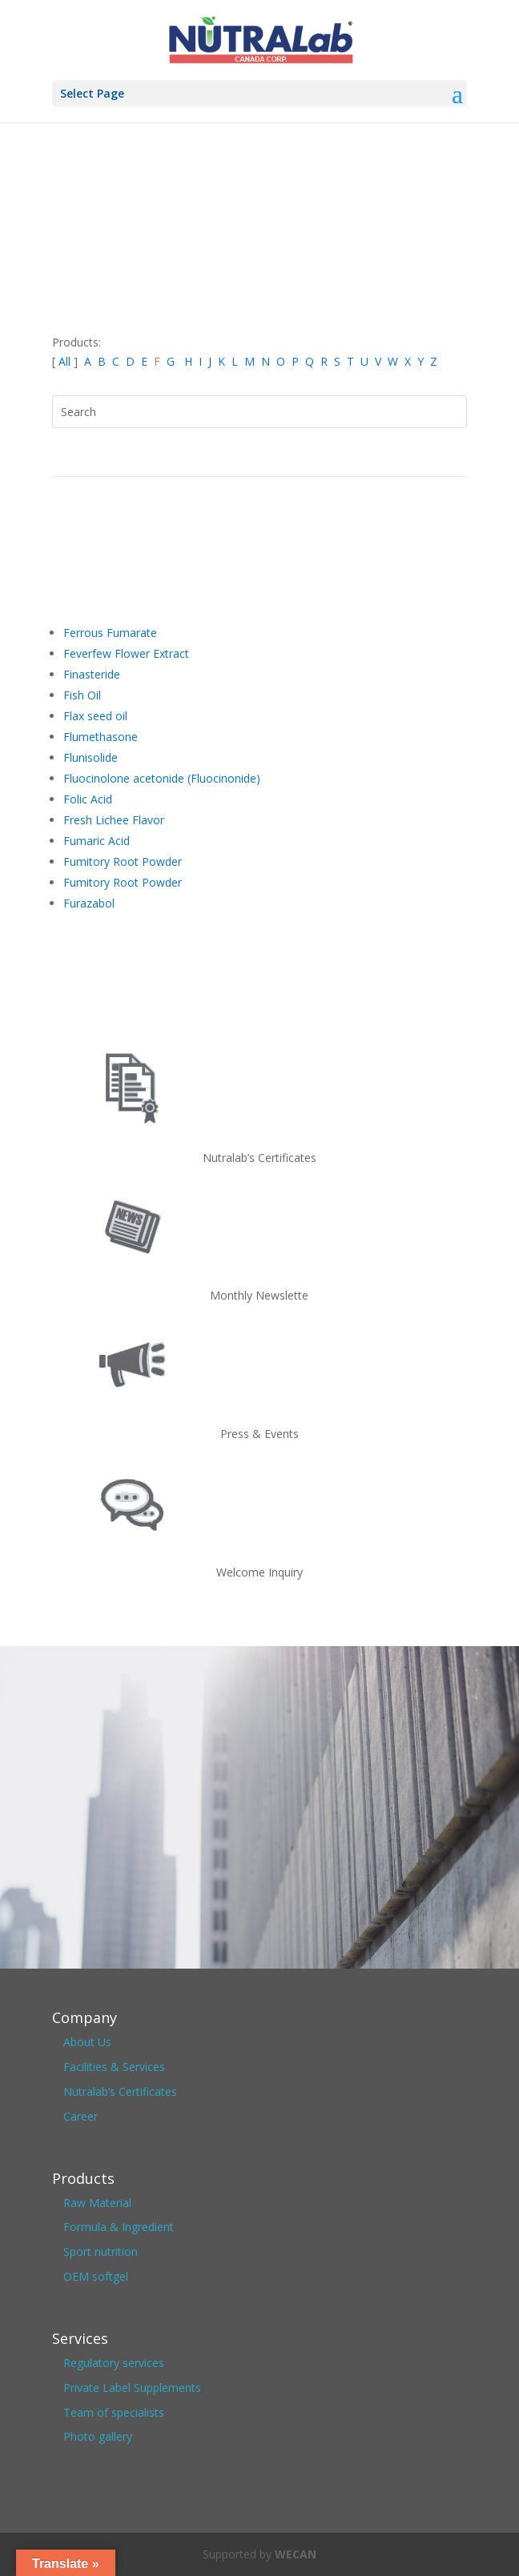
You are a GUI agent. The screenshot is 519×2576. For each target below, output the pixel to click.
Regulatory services (113, 2362)
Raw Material (97, 2202)
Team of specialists (113, 2412)
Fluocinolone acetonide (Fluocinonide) (161, 778)
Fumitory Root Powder (122, 861)
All (66, 361)
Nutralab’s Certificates (120, 2091)
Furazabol (89, 903)
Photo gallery (97, 2436)
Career (80, 2116)
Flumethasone (100, 736)
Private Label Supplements (132, 2387)
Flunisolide (90, 757)
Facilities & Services (114, 2066)
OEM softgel (95, 2276)
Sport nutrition (100, 2251)
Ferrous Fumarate (110, 632)
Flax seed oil (95, 715)
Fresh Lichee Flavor (113, 819)
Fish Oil (82, 695)
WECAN (295, 2554)
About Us (87, 2041)
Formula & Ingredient (118, 2226)
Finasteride (91, 674)
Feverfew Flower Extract (126, 653)
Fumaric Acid (96, 840)
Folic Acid (87, 799)
